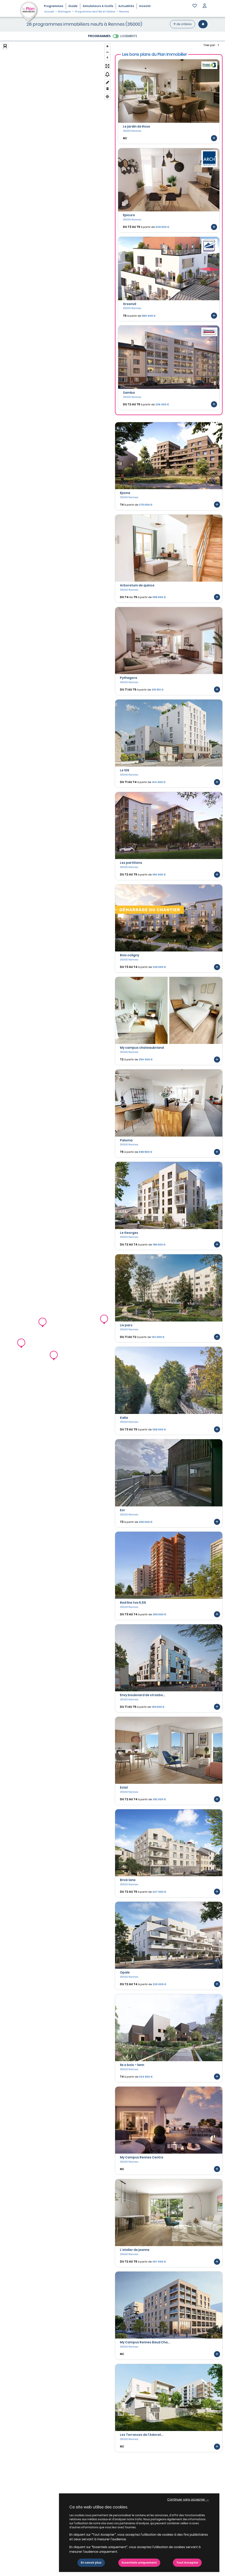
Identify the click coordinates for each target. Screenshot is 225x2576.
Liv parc (126, 1325)
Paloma (126, 1140)
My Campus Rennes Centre (141, 2157)
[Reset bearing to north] (107, 58)
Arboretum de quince (137, 585)
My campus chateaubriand (142, 1048)
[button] (204, 6)
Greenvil (129, 304)
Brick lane (128, 1880)
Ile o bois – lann (132, 2065)
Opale (125, 1972)
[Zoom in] (107, 46)
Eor (122, 1510)
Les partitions (131, 863)
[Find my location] (107, 96)
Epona (125, 493)
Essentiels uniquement (139, 2563)
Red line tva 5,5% (133, 1602)
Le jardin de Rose (136, 126)
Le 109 (124, 770)
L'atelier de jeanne (134, 2250)
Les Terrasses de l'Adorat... (141, 2435)
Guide (73, 6)
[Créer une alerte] (203, 24)
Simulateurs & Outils (98, 6)
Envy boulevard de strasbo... (142, 1695)
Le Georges (129, 1233)
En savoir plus (91, 2563)
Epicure (129, 215)
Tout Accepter (187, 2563)
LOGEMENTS (128, 36)
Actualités (126, 6)
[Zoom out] (107, 52)
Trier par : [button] (210, 45)
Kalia (124, 1418)
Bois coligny (129, 955)
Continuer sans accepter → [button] (188, 2499)
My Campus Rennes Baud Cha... (145, 2342)
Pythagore (128, 678)
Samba (129, 392)
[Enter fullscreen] (107, 66)
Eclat (124, 1787)
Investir (145, 6)
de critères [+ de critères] (182, 24)
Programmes (53, 6)
